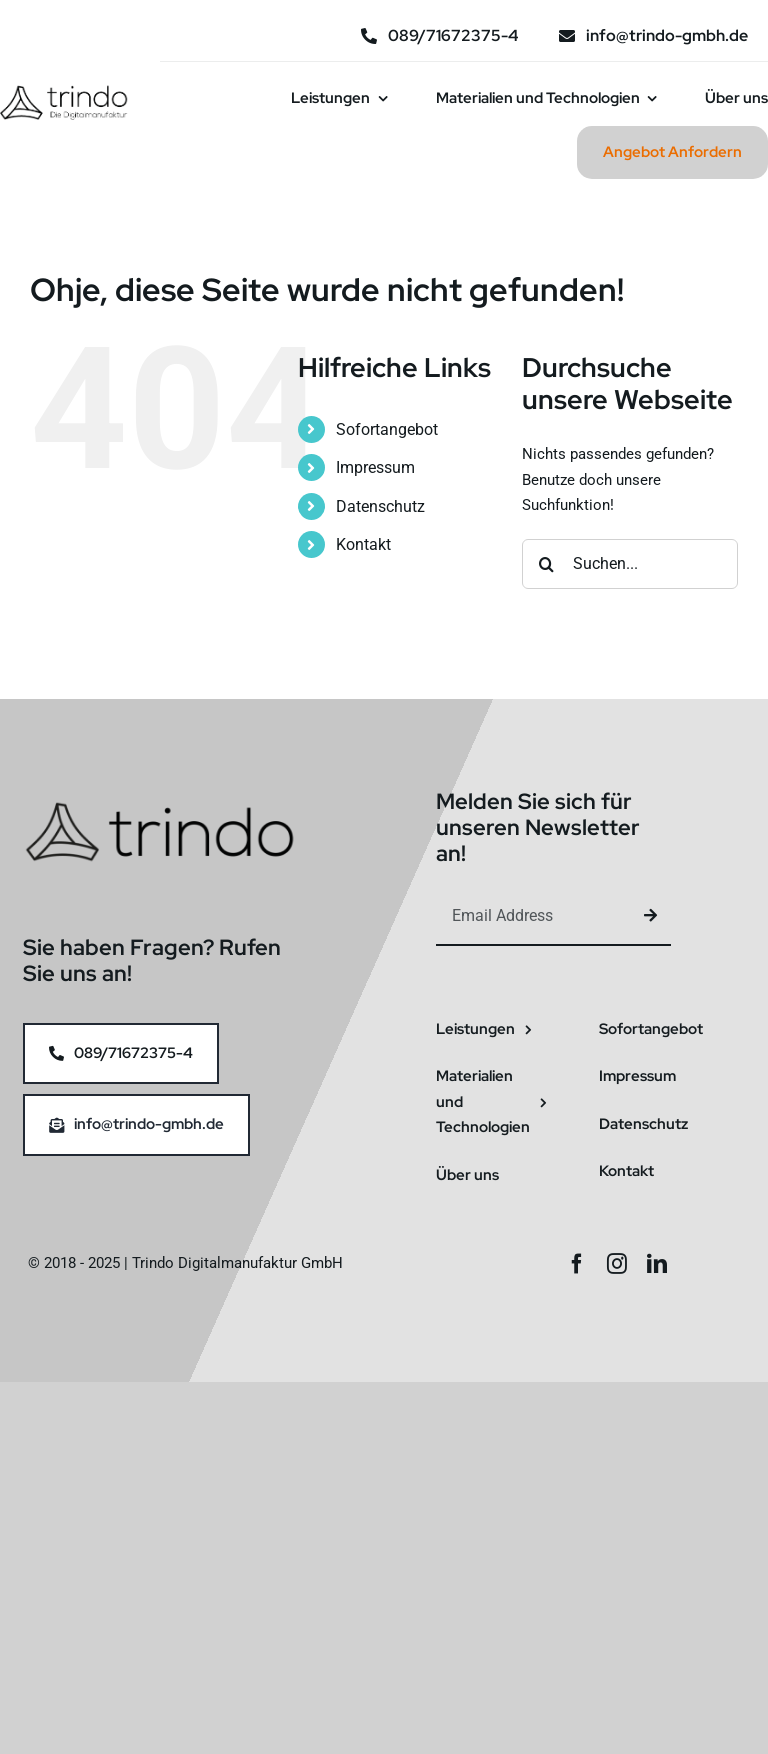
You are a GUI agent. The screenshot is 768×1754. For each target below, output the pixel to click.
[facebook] (577, 1264)
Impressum (375, 467)
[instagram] (617, 1264)
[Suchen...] (630, 564)
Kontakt (363, 544)
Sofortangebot (387, 429)
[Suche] (547, 564)
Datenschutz (380, 506)
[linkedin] (657, 1264)
